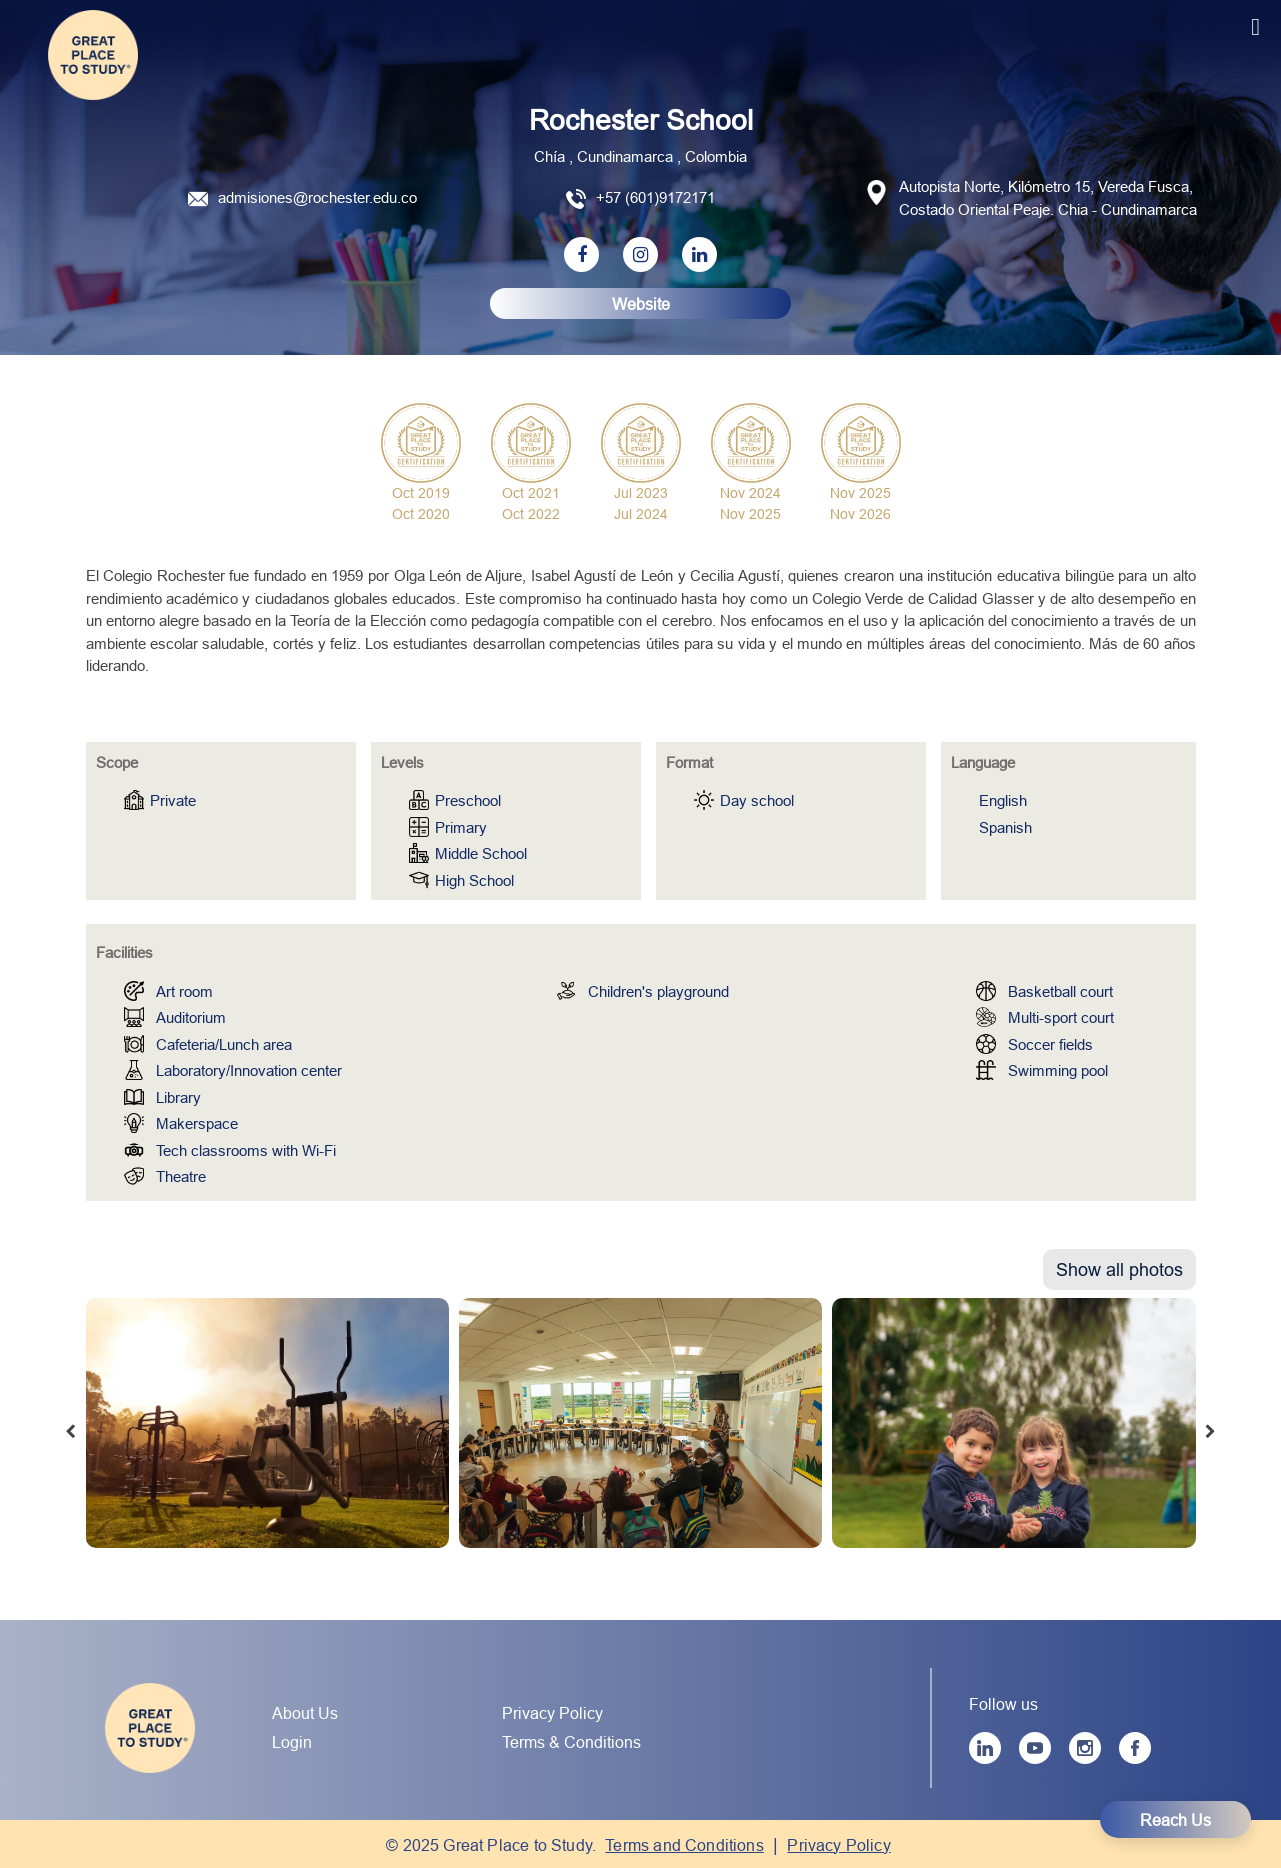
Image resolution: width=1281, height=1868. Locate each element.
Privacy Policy (552, 1713)
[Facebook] (1135, 1748)
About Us (305, 1713)
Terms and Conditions (684, 1845)
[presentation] (71, 1433)
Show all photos (1119, 1269)
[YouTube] (1035, 1748)
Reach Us (1175, 1820)
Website (641, 304)
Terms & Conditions (571, 1742)
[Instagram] (1085, 1748)
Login (292, 1742)
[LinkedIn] (985, 1748)
